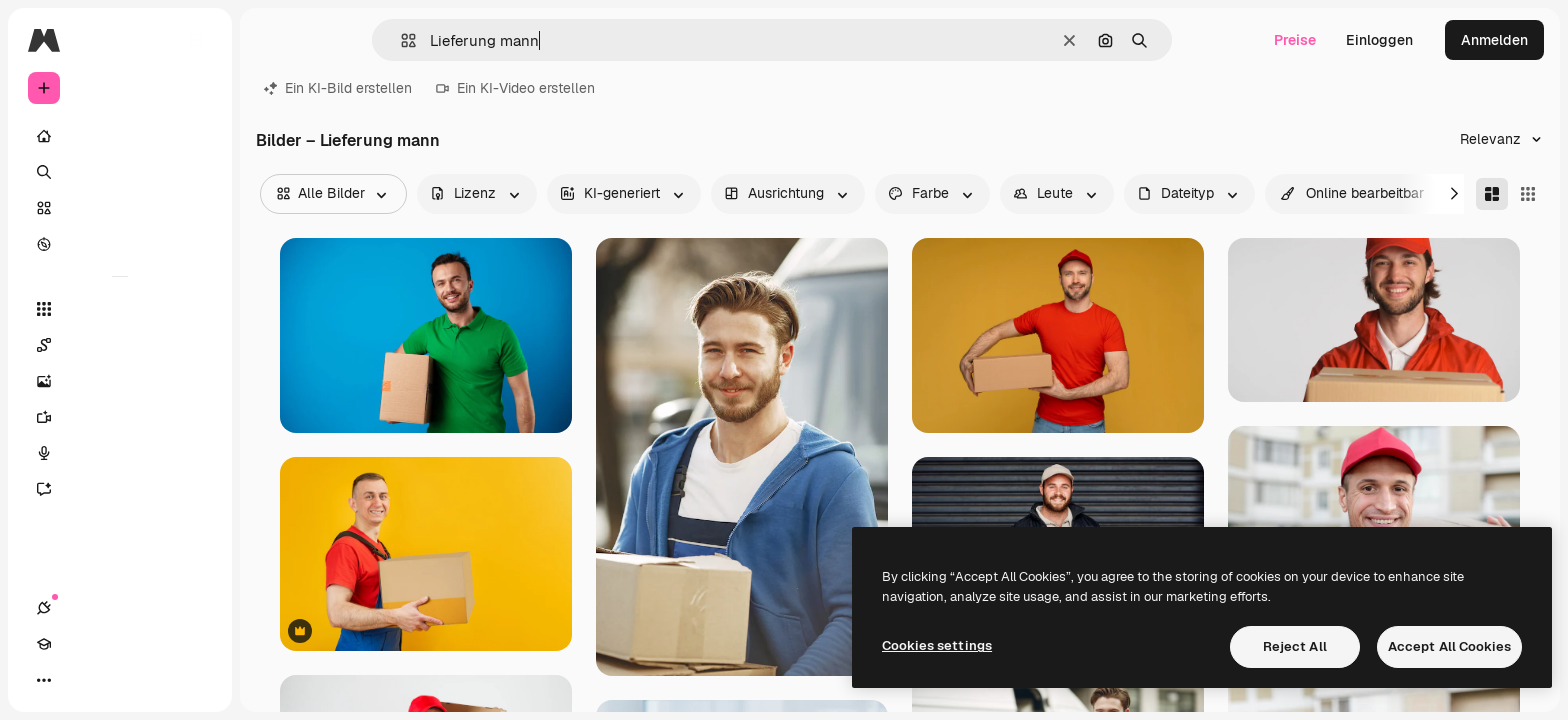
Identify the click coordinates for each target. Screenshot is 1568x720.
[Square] (1528, 194)
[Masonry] (1492, 194)
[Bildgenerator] (120, 381)
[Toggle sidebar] (196, 40)
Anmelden (1494, 40)
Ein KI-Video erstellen (515, 88)
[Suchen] (120, 172)
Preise (1295, 40)
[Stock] (120, 208)
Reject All (1295, 646)
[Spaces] (120, 345)
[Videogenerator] (120, 417)
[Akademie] (80, 680)
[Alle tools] (120, 309)
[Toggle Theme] (116, 680)
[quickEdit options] (1352, 194)
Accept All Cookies (1449, 646)
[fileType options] (1189, 194)
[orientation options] (788, 194)
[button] (400, 40)
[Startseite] (120, 136)
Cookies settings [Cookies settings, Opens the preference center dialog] (937, 645)
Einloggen (1379, 40)
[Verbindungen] (44, 680)
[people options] (1057, 194)
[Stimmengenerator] (120, 453)
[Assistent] (120, 489)
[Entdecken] (120, 244)
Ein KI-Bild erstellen (338, 88)
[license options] (477, 194)
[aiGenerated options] (624, 194)
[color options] (932, 194)
